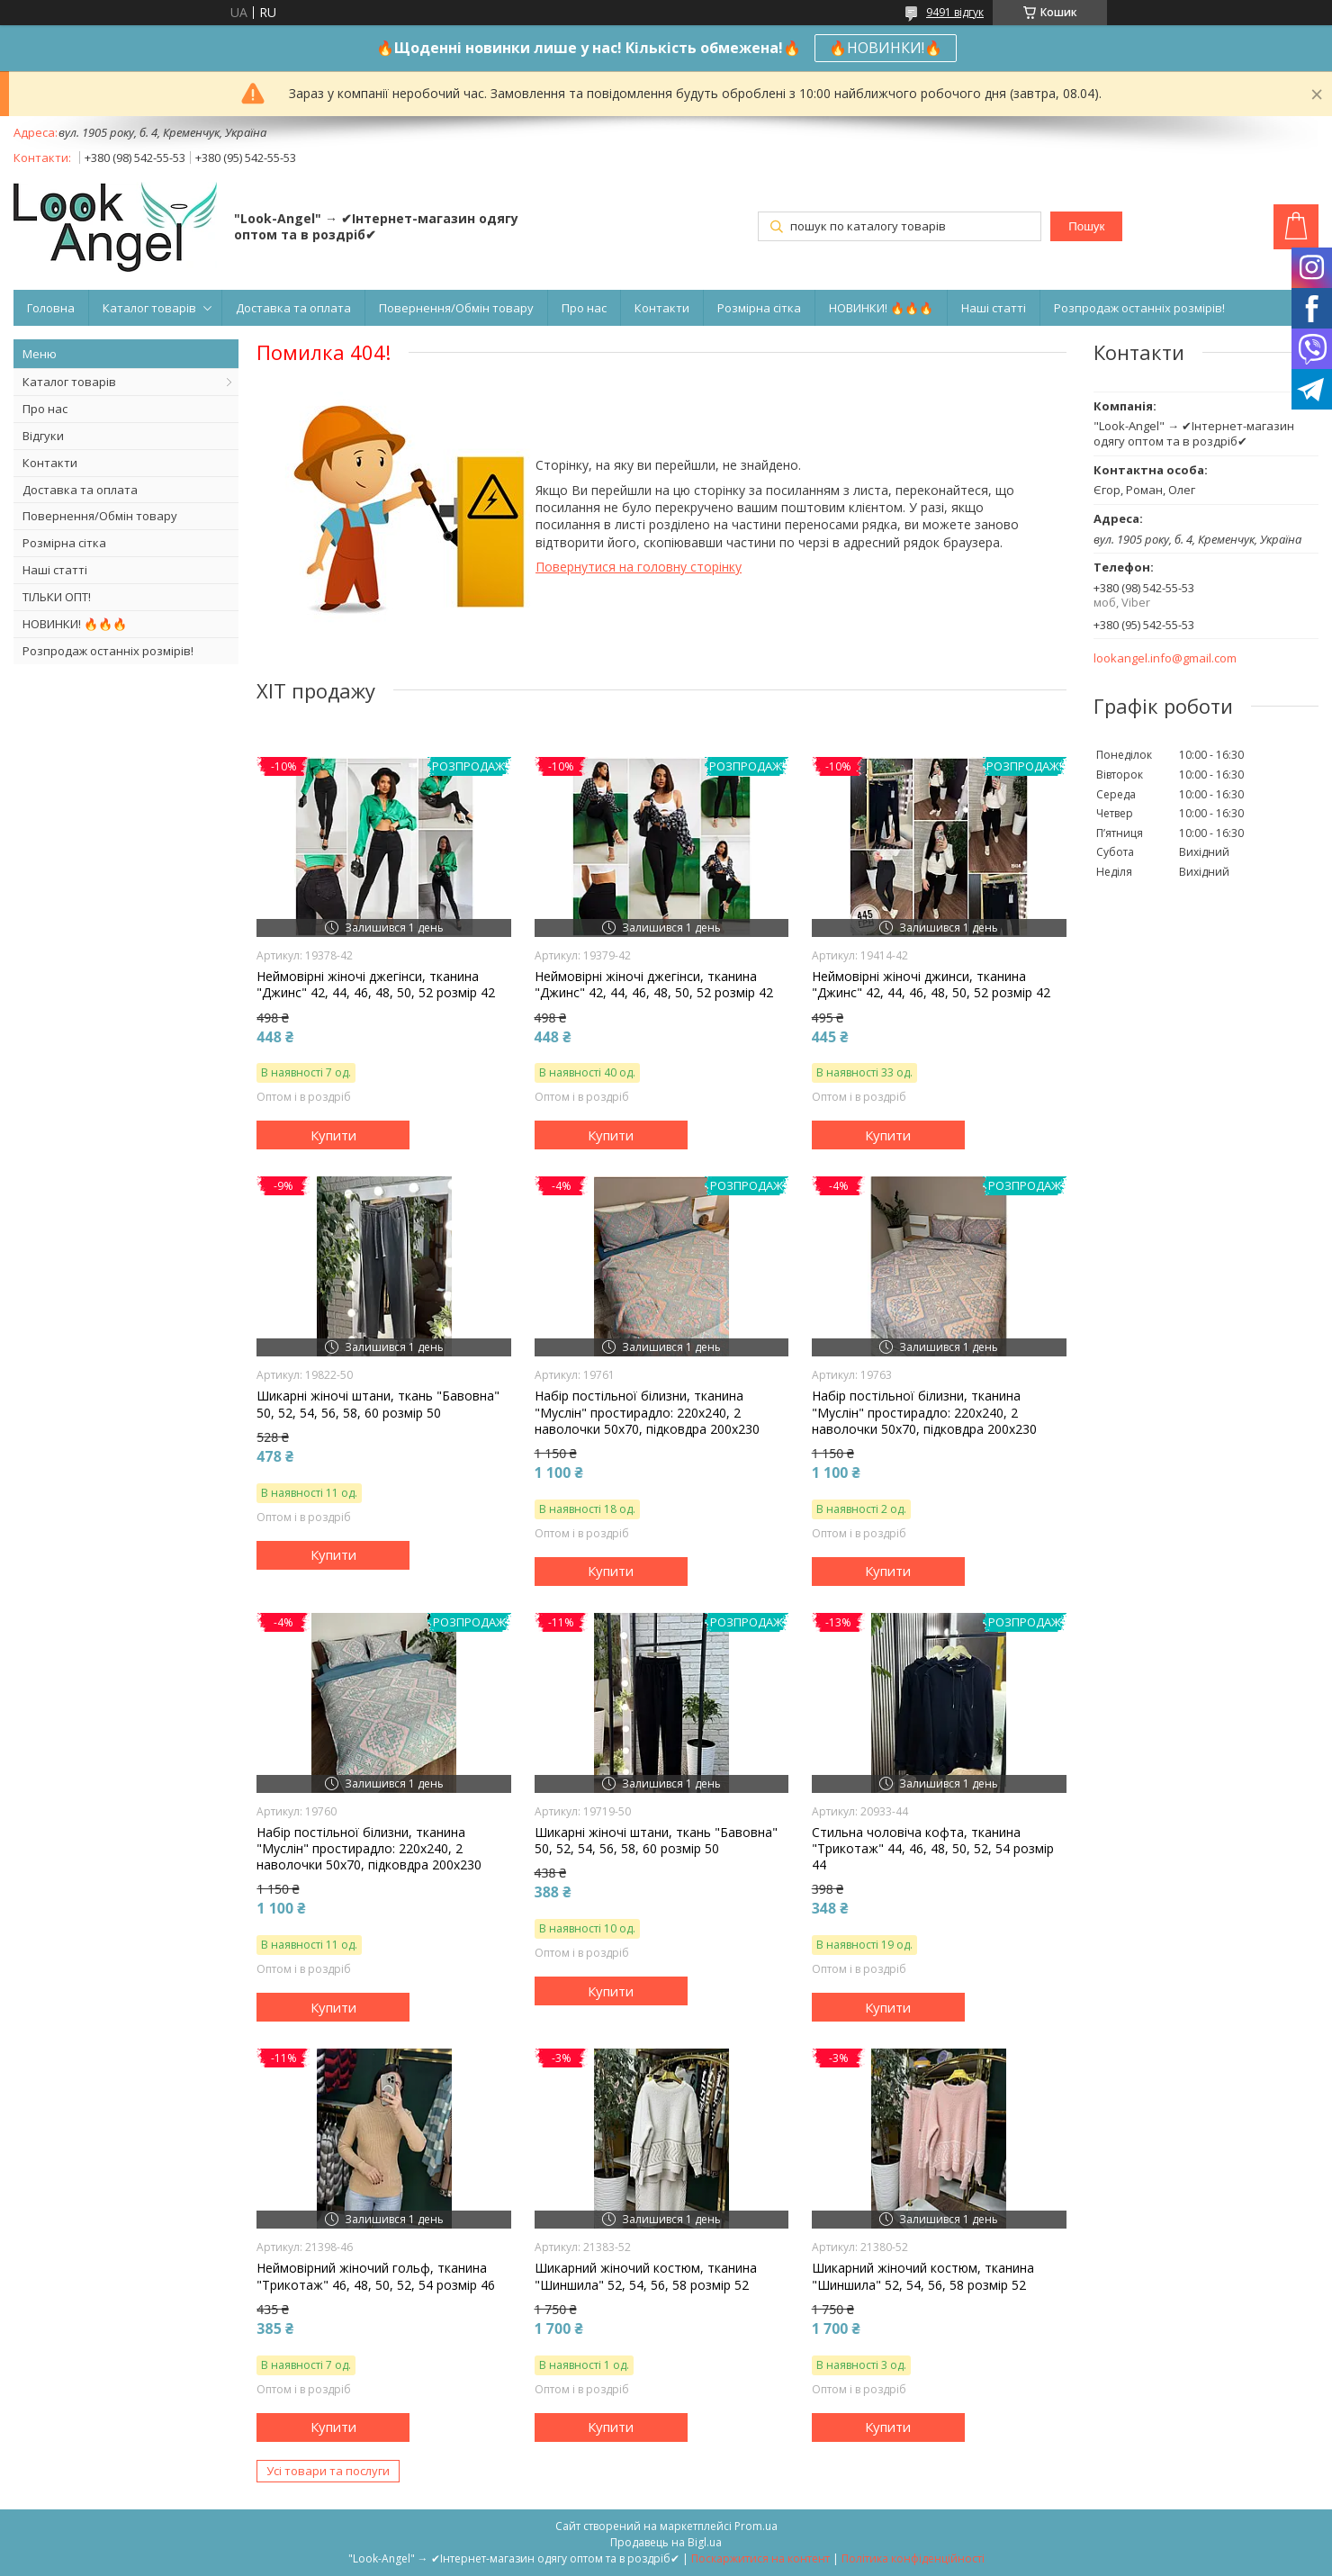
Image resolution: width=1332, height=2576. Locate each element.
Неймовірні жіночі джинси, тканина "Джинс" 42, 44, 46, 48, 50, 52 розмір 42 (931, 984)
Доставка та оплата (293, 308)
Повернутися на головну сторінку (639, 566)
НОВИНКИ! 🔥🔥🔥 (881, 308)
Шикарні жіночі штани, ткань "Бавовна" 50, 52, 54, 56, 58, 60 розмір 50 (378, 1404)
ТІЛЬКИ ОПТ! (56, 597)
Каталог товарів (149, 308)
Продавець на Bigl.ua (666, 2542)
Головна (51, 308)
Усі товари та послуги (328, 2471)
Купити (333, 1135)
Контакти (661, 308)
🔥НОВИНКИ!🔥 (885, 48)
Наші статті (993, 308)
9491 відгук (955, 12)
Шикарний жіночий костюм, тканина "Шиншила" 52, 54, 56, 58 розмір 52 (646, 2276)
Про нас (584, 308)
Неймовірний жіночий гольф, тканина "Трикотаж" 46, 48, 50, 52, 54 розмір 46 (375, 2276)
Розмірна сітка (759, 308)
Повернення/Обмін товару (456, 308)
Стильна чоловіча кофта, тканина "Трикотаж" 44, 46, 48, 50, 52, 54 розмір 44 (933, 1848)
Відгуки (43, 436)
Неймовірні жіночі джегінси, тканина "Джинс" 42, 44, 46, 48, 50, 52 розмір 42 (375, 984)
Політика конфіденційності (913, 2558)
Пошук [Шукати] (1086, 226)
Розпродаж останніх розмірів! (1139, 308)
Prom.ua (756, 2526)
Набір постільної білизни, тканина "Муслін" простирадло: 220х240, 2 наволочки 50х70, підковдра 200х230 (647, 1412)
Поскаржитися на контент (760, 2558)
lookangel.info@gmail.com (1165, 658)
